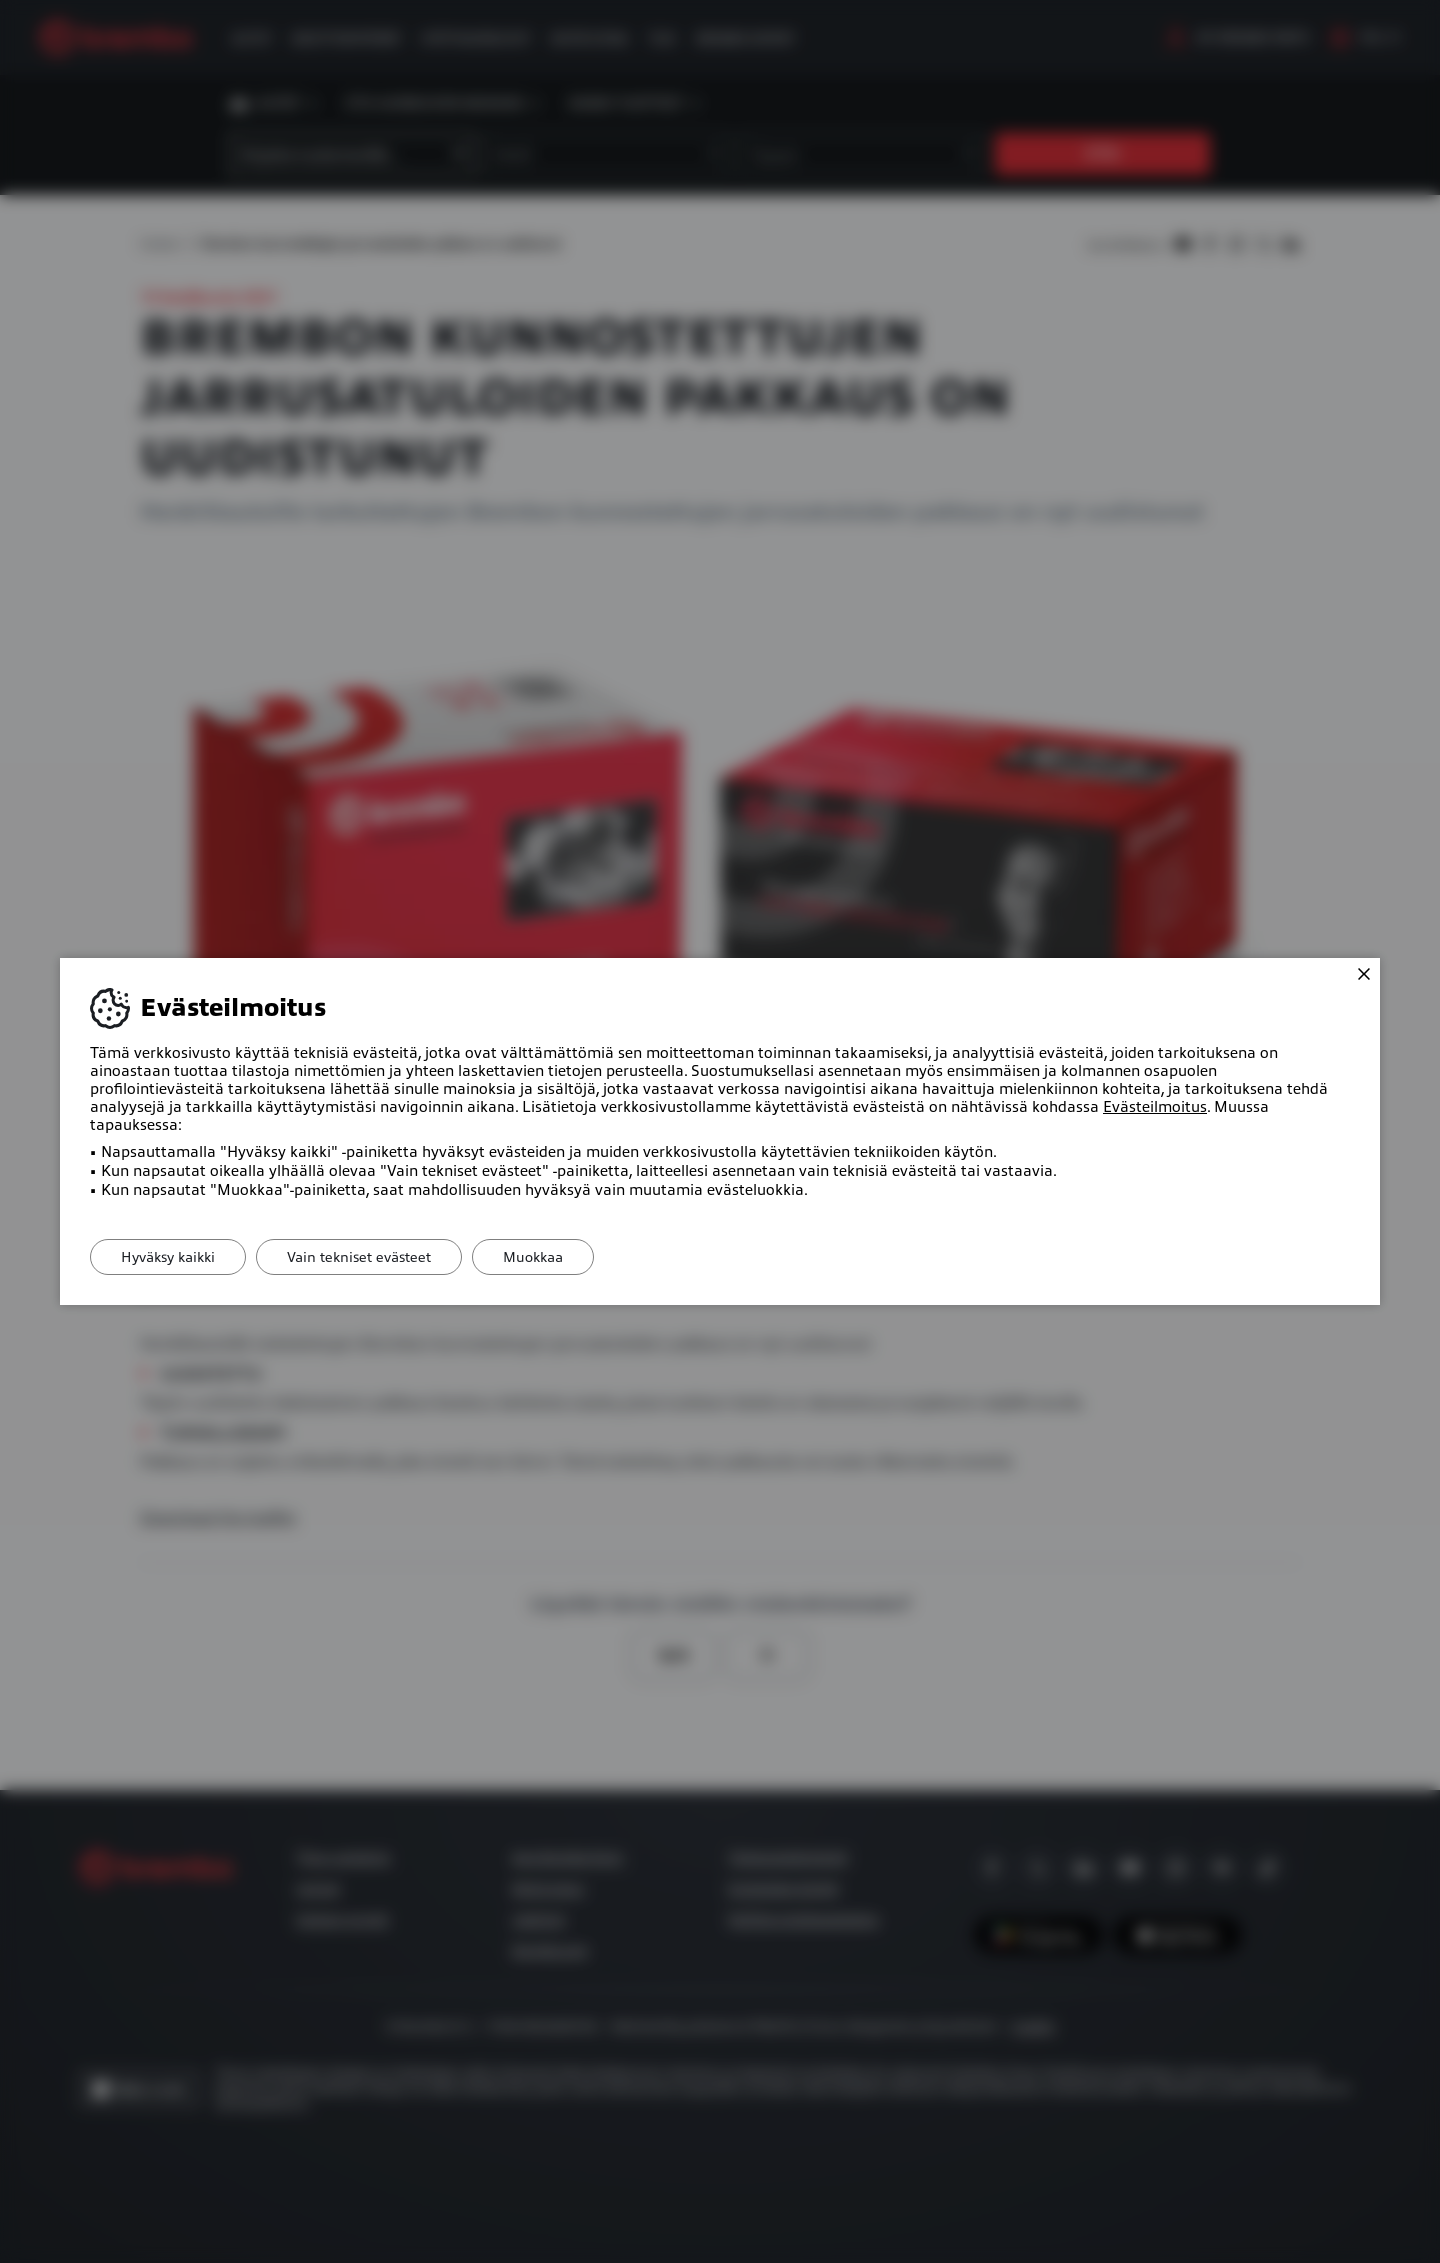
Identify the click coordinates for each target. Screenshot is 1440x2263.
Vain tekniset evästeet (359, 1257)
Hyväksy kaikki (168, 1257)
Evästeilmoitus (1155, 1107)
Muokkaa (533, 1257)
